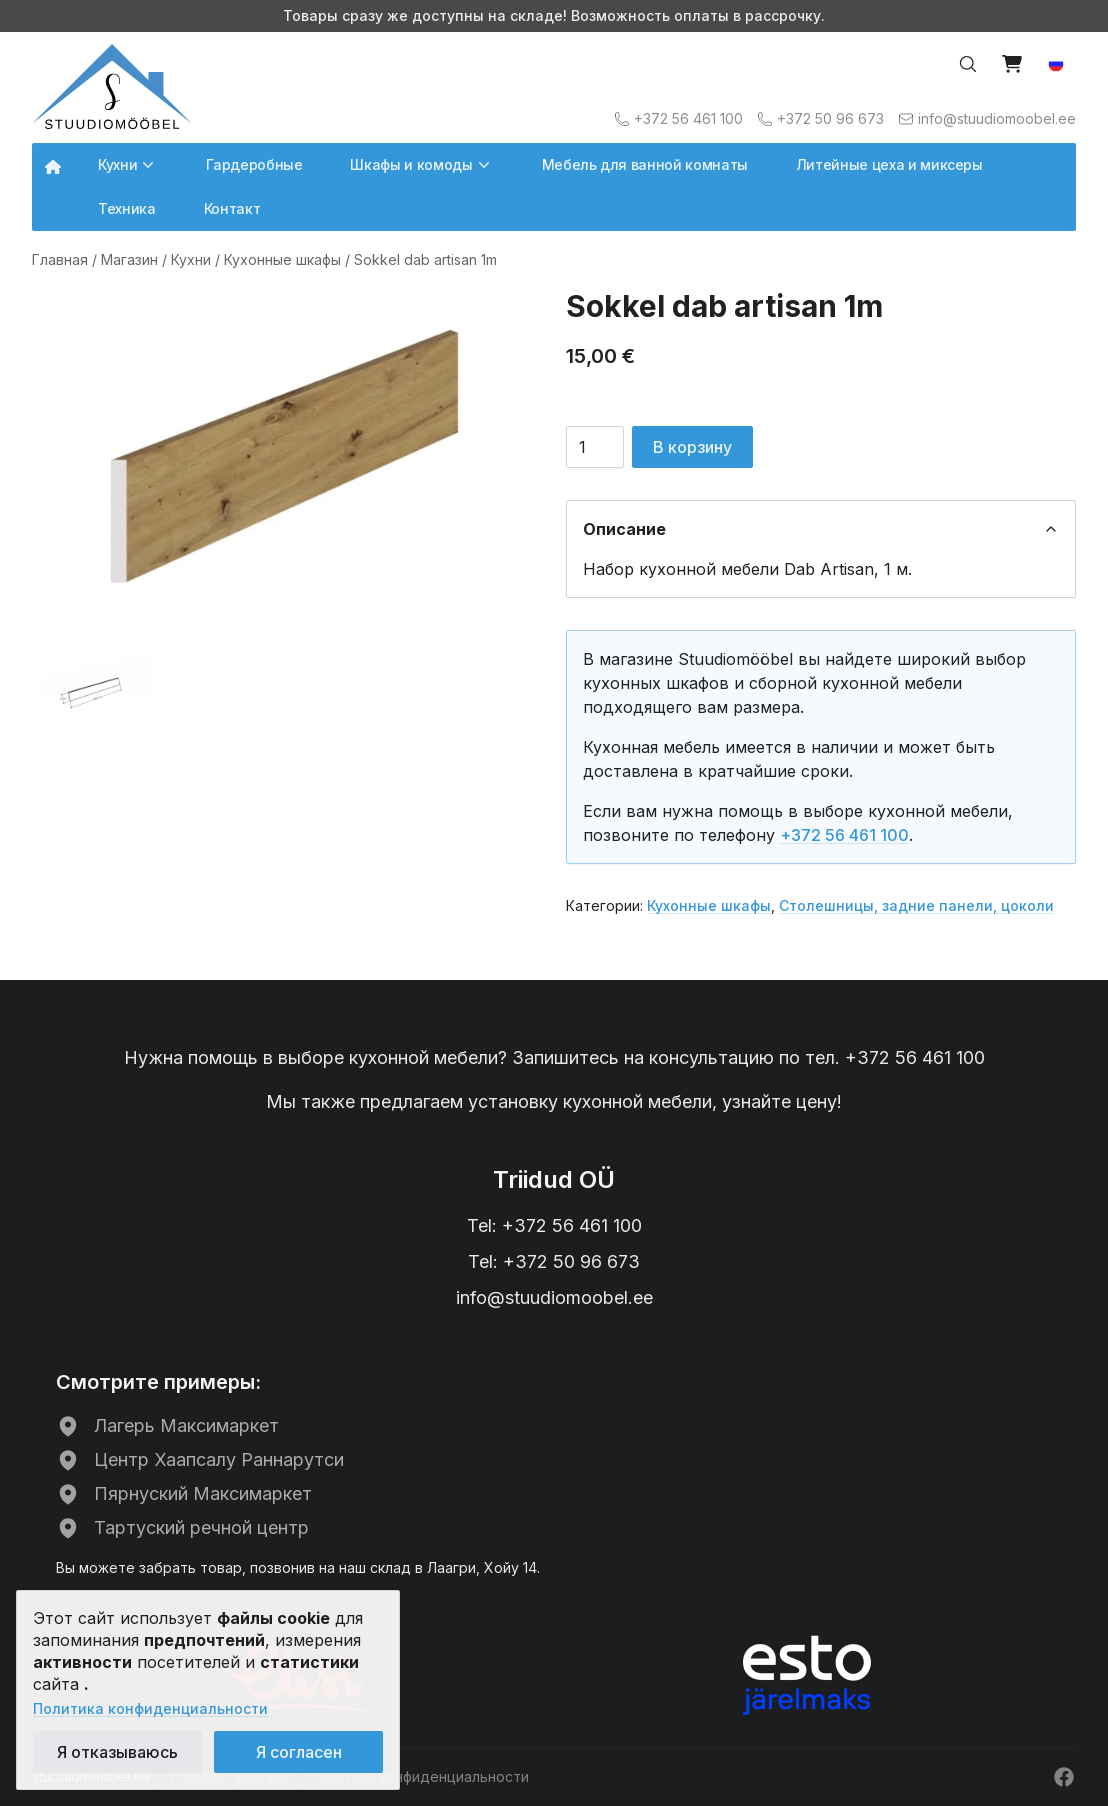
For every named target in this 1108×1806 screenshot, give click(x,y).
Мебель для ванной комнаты (645, 164)
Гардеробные (254, 164)
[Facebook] (1064, 1777)
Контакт (232, 208)
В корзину (692, 447)
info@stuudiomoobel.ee (554, 1297)
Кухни (191, 259)
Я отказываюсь (117, 1752)
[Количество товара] (595, 447)
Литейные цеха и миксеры (889, 164)
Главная (60, 259)
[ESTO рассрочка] (807, 1675)
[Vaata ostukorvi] (1012, 64)
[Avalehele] (112, 86)
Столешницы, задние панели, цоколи (916, 905)
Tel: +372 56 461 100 (554, 1225)
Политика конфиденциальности (150, 1708)
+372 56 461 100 (844, 835)
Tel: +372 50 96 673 (554, 1261)
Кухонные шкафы (282, 259)
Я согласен (299, 1752)
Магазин (129, 259)
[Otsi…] (968, 64)
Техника (127, 208)
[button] (1056, 64)
